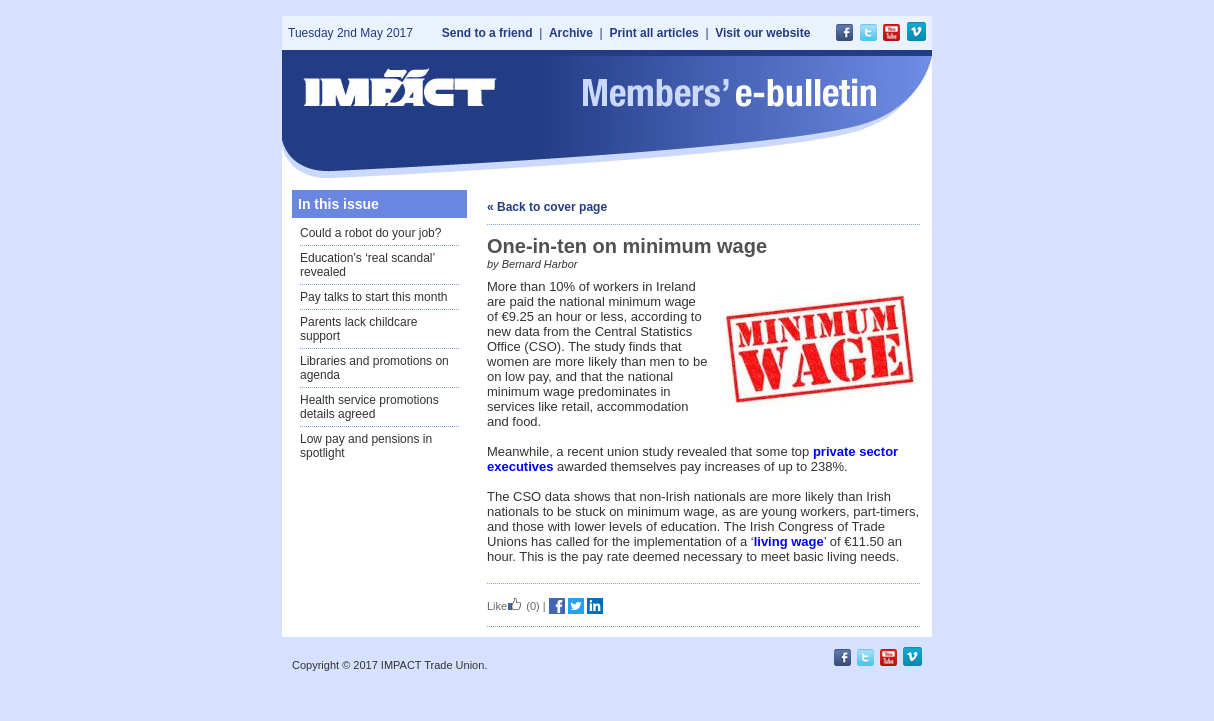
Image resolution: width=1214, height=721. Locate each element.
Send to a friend (487, 33)
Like (505, 606)
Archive (571, 33)
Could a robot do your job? (370, 233)
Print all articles (653, 33)
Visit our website (762, 33)
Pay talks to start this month (373, 297)
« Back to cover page (547, 207)
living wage (789, 541)
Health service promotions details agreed (369, 407)
